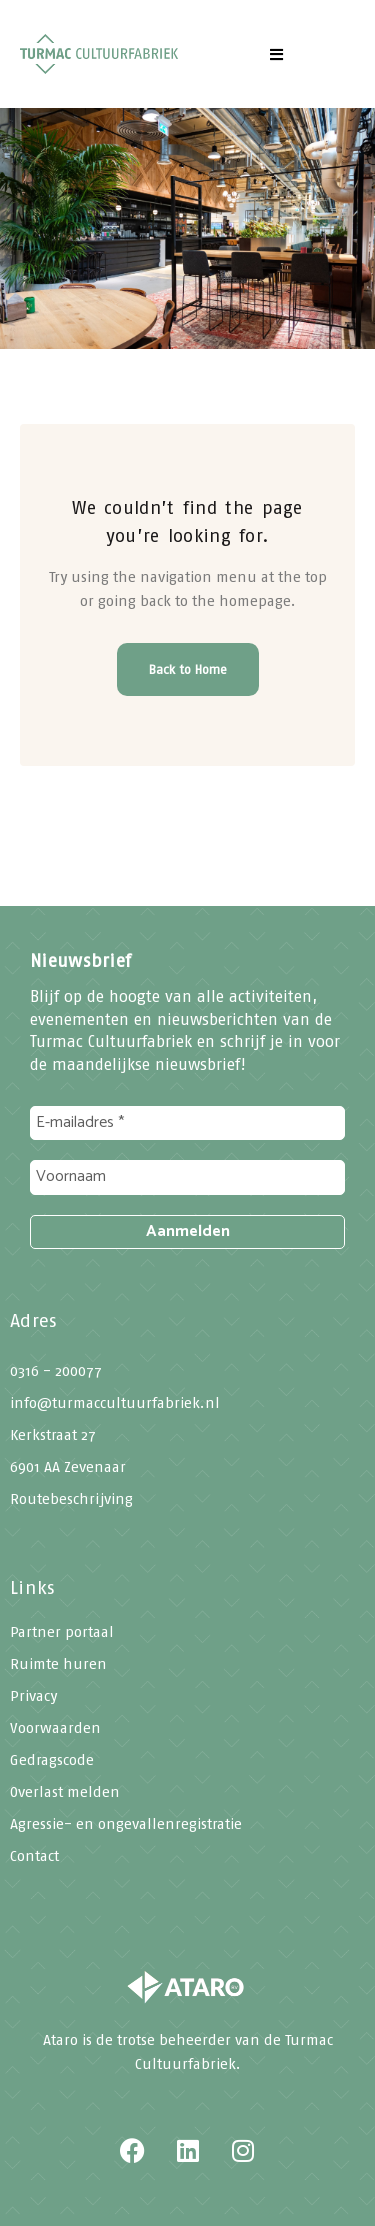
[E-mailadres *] (187, 1123)
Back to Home (188, 669)
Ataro (60, 2040)
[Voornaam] (187, 1177)
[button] (276, 54)
